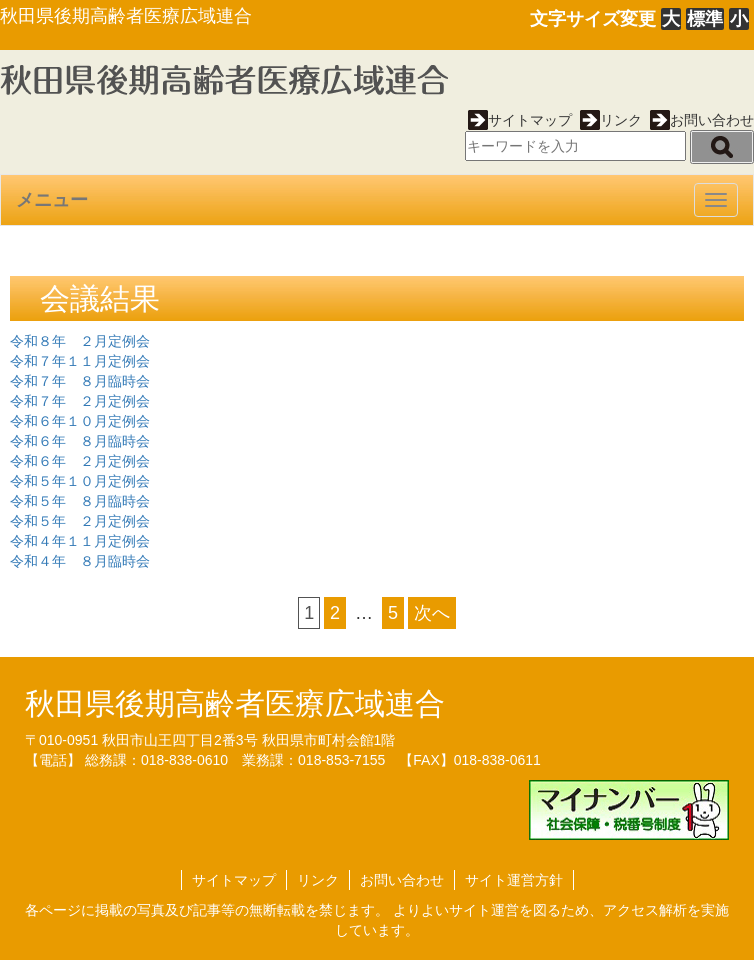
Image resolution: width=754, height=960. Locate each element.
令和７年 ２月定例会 (80, 401)
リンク (611, 120)
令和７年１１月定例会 (80, 361)
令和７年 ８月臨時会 (80, 381)
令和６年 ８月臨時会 (80, 441)
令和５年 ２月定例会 (80, 521)
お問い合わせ (702, 120)
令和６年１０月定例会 (80, 421)
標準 (705, 19)
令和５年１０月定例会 (80, 481)
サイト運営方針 (514, 880)
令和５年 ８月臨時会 (80, 501)
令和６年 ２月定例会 (80, 461)
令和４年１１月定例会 (80, 541)
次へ (432, 613)
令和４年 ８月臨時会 (80, 561)
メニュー (52, 200)
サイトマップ (520, 120)
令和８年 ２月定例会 (80, 341)
